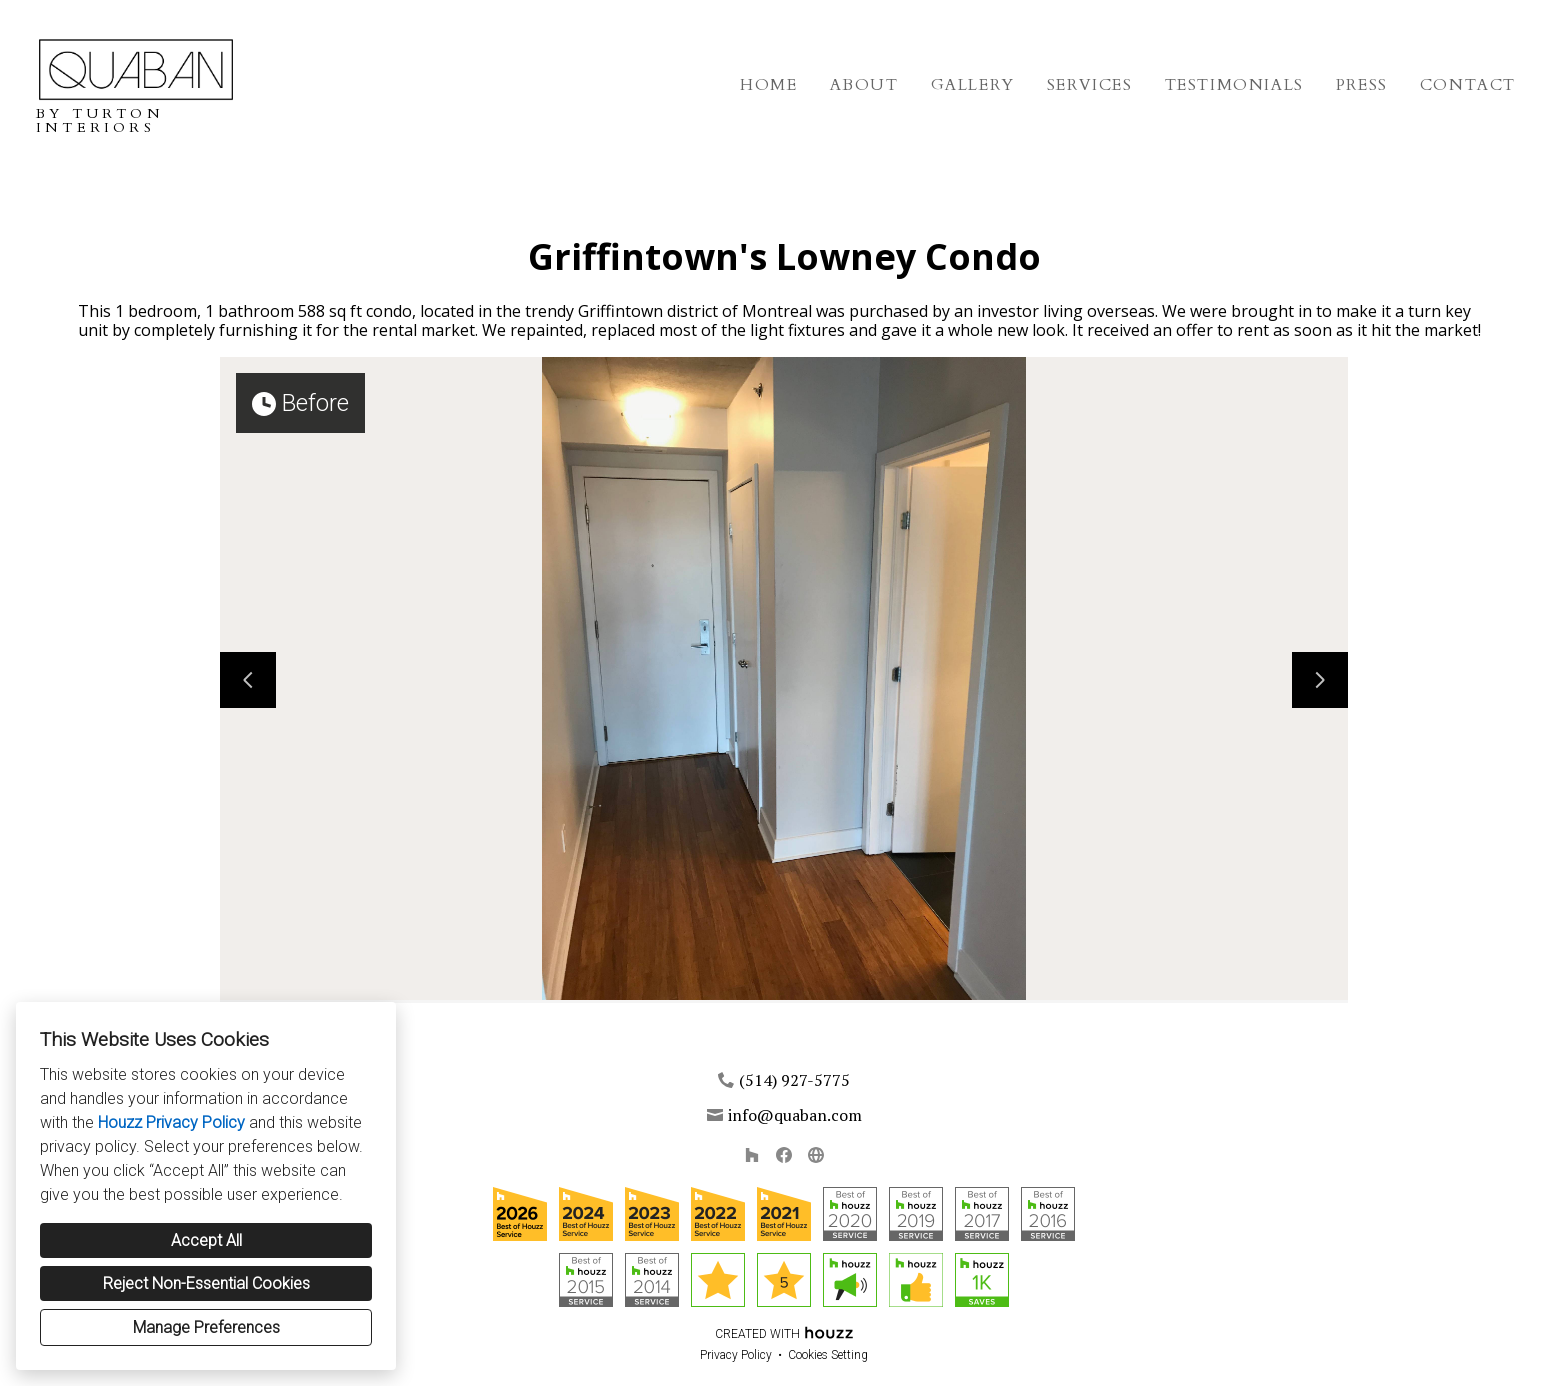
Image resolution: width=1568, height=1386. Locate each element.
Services (1090, 85)
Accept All (206, 1240)
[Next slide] (1320, 680)
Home (768, 85)
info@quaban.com (795, 1115)
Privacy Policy (736, 1355)
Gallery (973, 85)
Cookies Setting (828, 1355)
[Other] (816, 1155)
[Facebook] (784, 1155)
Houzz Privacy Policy (171, 1122)
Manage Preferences (206, 1327)
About (864, 85)
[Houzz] (752, 1155)
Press (1362, 85)
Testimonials (1234, 85)
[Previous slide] (248, 680)
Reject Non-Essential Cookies (206, 1283)
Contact (1468, 85)
